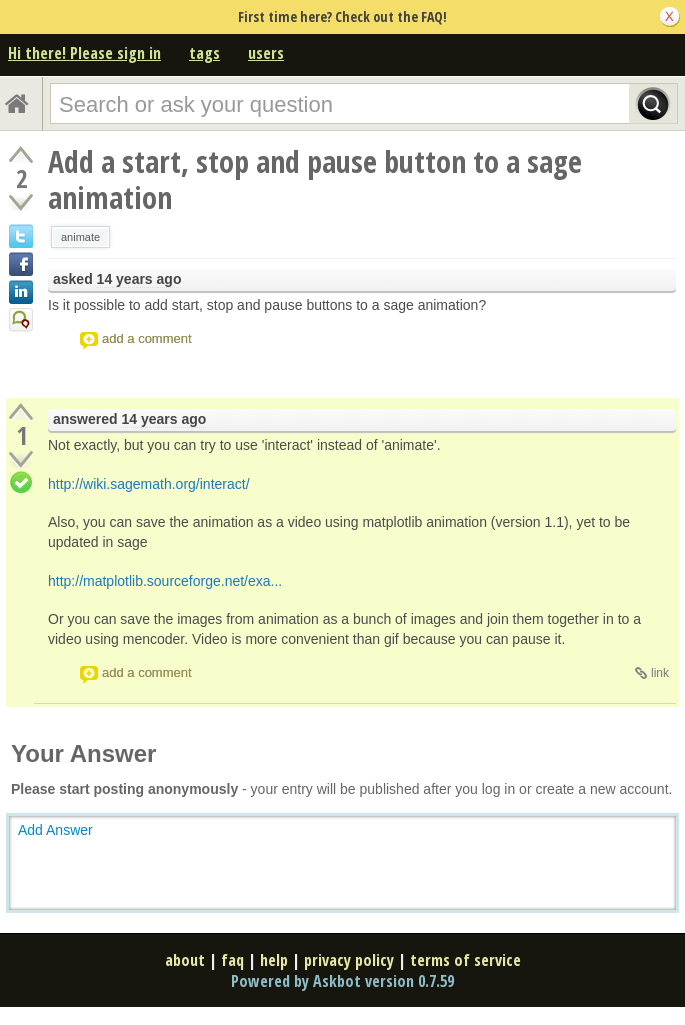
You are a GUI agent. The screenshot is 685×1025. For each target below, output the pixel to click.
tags (204, 53)
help (274, 960)
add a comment (147, 338)
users (266, 53)
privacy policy (349, 960)
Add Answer (55, 830)
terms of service (465, 960)
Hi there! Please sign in (84, 53)
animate (80, 237)
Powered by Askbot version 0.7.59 (342, 981)
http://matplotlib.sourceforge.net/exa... (165, 581)
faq (232, 960)
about (185, 960)
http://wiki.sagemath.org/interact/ (149, 484)
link (660, 673)
